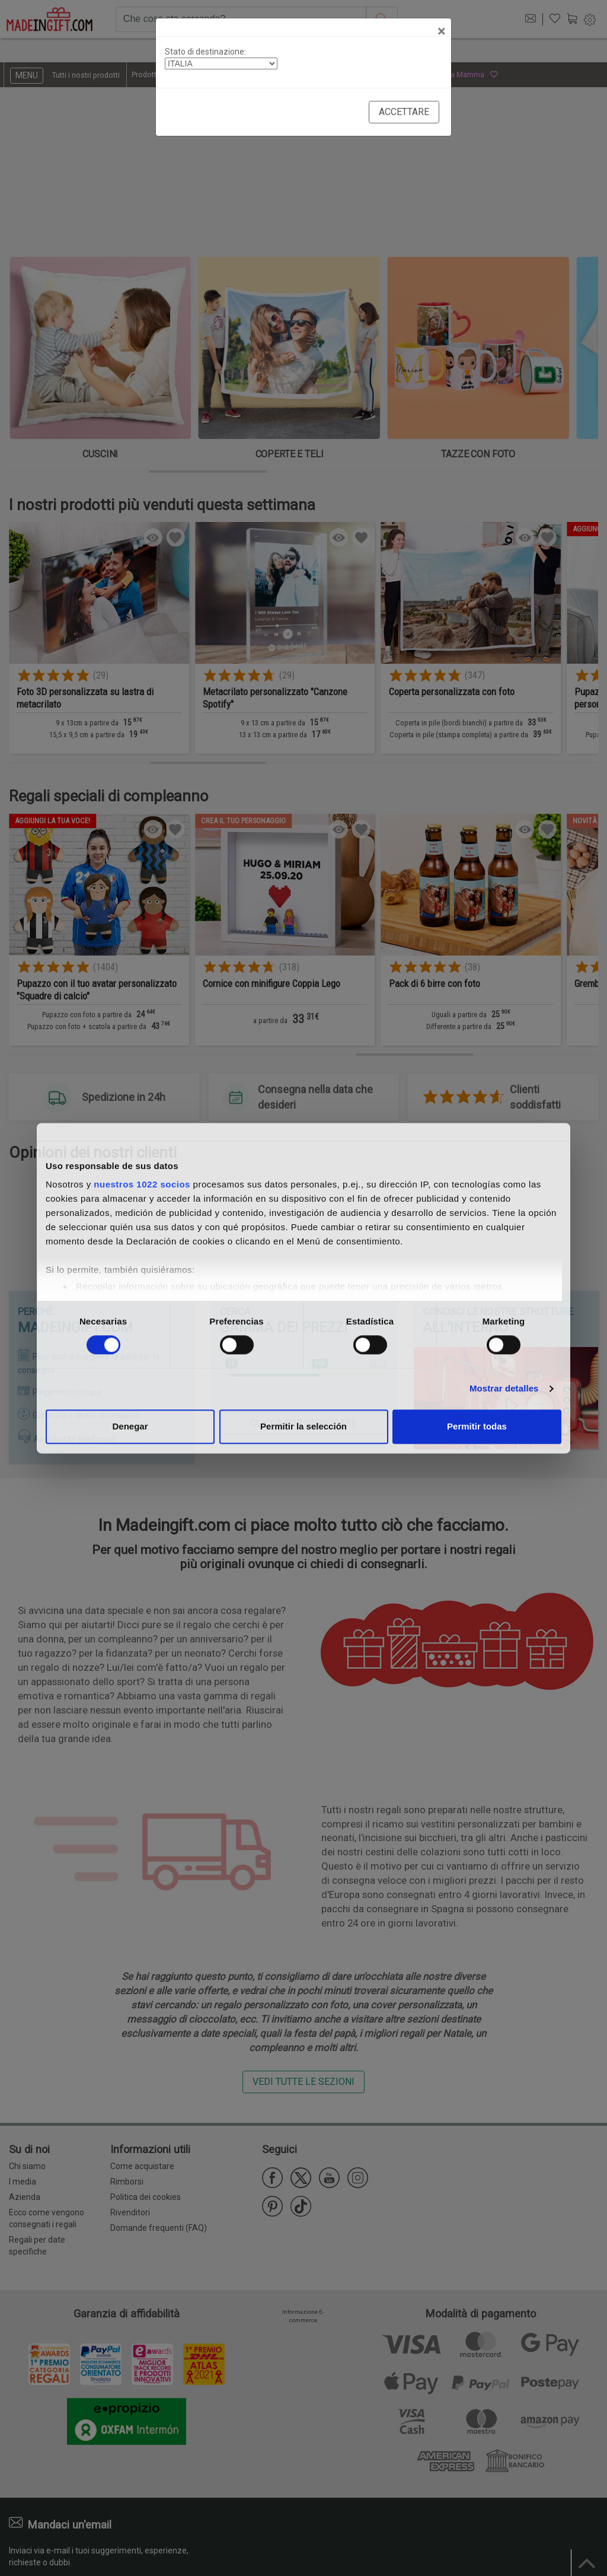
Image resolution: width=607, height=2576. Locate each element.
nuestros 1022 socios (142, 1184)
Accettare (404, 111)
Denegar (130, 1426)
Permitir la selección (303, 1426)
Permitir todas (477, 1426)
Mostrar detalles (504, 1389)
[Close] (441, 31)
